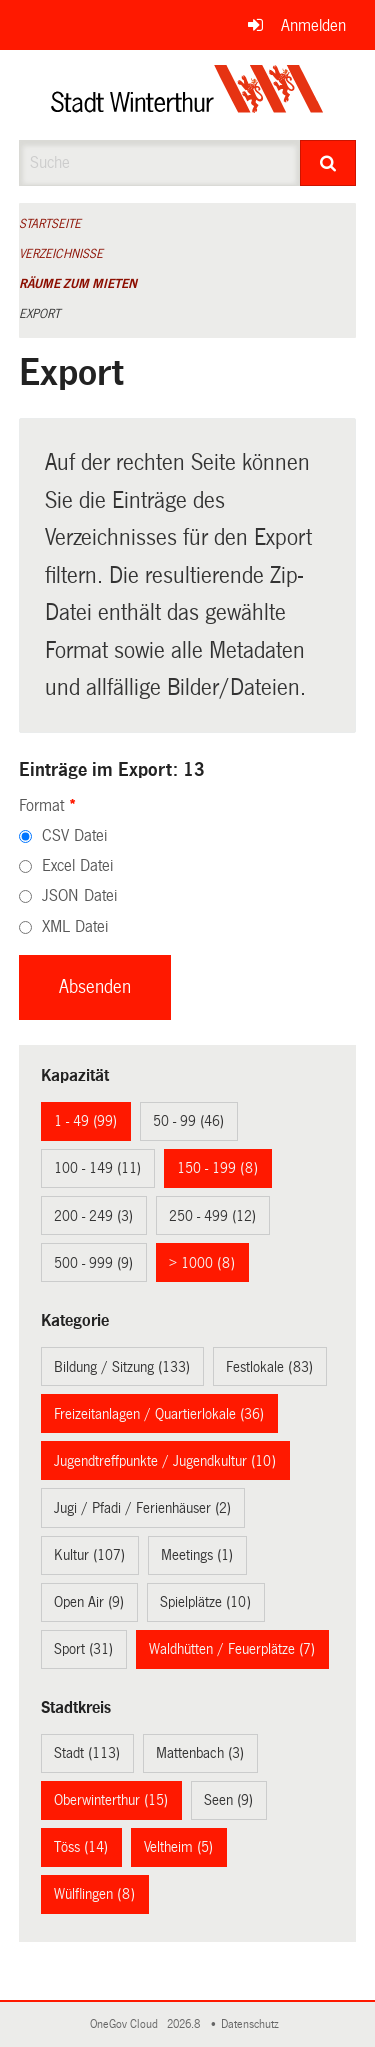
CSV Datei (74, 835)
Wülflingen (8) (94, 1894)
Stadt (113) (87, 1753)
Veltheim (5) (178, 1847)
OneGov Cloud (127, 2024)
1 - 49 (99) (85, 1121)
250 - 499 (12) (212, 1216)
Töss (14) (81, 1847)
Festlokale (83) (269, 1367)
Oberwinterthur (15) (111, 1800)
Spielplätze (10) (205, 1602)
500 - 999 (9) (93, 1263)
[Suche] (328, 163)
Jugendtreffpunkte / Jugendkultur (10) (165, 1461)
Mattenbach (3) (200, 1753)
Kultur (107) (89, 1555)
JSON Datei (79, 895)
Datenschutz (253, 2024)
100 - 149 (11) (97, 1168)
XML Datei (75, 926)
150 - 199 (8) (217, 1168)
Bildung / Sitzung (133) (122, 1367)
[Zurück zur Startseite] (187, 95)
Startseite (50, 224)
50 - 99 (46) (188, 1121)
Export (39, 314)
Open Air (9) (89, 1602)
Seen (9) (228, 1800)
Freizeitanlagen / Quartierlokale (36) (159, 1414)
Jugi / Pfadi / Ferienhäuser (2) (142, 1508)
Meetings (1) (197, 1555)
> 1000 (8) (202, 1263)
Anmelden (313, 25)
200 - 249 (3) (93, 1216)
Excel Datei (77, 865)
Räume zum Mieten (78, 284)
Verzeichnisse (61, 254)
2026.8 (185, 2024)
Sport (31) (83, 1649)
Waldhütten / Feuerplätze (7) (232, 1649)
